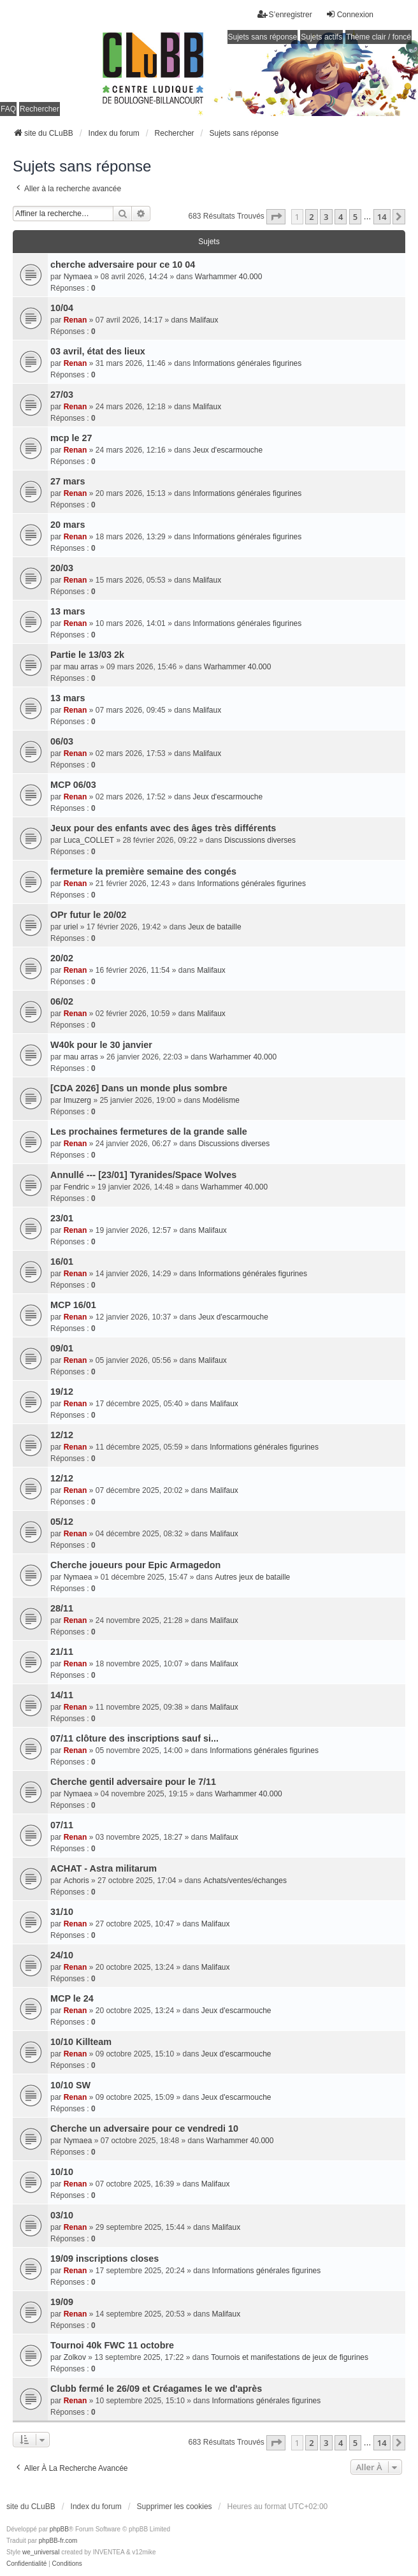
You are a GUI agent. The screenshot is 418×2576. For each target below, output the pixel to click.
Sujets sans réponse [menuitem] (263, 37)
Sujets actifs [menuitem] (321, 37)
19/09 (61, 2302)
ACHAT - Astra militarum (103, 1868)
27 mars (67, 481)
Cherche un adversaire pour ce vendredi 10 (144, 2128)
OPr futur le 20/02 (88, 915)
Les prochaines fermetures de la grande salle (148, 1131)
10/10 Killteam (81, 2042)
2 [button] (311, 216)
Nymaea (78, 276)
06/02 (61, 1001)
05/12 (61, 1522)
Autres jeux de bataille (252, 1577)
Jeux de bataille (214, 926)
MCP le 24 (72, 1998)
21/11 (61, 1652)
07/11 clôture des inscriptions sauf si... (134, 1738)
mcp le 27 (71, 438)
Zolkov (75, 2357)
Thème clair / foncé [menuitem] (378, 37)
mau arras (81, 666)
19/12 (61, 1391)
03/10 (61, 2215)
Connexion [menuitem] (349, 14)
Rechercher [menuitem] (39, 109)
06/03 (61, 741)
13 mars (67, 611)
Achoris (76, 1880)
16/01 (61, 1261)
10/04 (61, 308)
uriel (71, 926)
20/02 (61, 958)
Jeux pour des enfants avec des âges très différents (163, 828)
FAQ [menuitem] (8, 109)
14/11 (61, 1695)
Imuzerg (77, 1100)
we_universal (40, 2552)
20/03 (61, 568)
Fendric (76, 1186)
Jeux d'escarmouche (228, 450)
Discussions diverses (260, 840)
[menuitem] (26, 2564)
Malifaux (204, 320)
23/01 (61, 1218)
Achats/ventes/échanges (245, 1880)
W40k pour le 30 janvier (101, 1045)
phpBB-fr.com (58, 2540)
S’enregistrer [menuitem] (284, 14)
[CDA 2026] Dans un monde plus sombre (138, 1088)
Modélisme (221, 1100)
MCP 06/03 (73, 785)
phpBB (59, 2529)
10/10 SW (70, 2085)
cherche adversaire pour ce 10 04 (122, 264)
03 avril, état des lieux (97, 351)
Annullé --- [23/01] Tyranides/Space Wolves (143, 1175)
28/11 (61, 1608)
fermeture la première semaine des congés (143, 871)
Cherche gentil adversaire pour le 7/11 (133, 1782)
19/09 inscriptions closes (104, 2258)
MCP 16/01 (73, 1305)
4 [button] (340, 216)
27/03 (61, 394)
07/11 (61, 1825)
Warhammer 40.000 (229, 276)
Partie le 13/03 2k (87, 655)
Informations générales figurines (247, 363)
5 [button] (355, 216)
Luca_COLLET (89, 840)
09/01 (61, 1348)
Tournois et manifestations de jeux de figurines (289, 2357)
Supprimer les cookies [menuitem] (174, 2506)
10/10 (61, 2172)
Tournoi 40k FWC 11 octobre (112, 2345)
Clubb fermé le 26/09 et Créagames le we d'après (156, 2388)
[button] (275, 216)
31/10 (61, 1912)
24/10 (61, 1955)
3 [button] (326, 216)
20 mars (67, 525)
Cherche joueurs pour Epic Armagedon (135, 1565)
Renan (75, 320)
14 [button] (382, 216)
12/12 (61, 1435)
